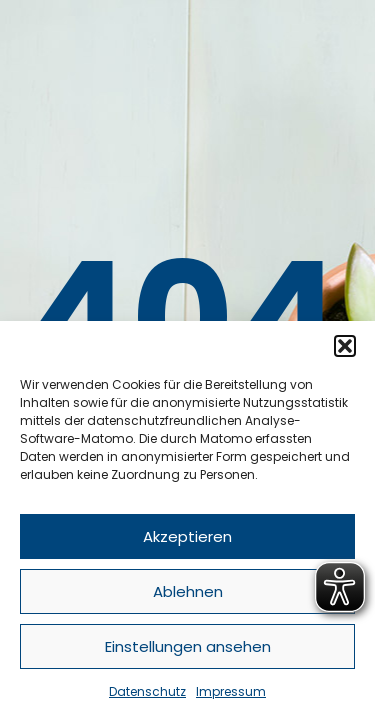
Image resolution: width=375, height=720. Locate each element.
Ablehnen (188, 591)
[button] (345, 346)
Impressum (231, 691)
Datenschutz (147, 691)
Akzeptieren (187, 536)
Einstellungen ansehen (188, 646)
